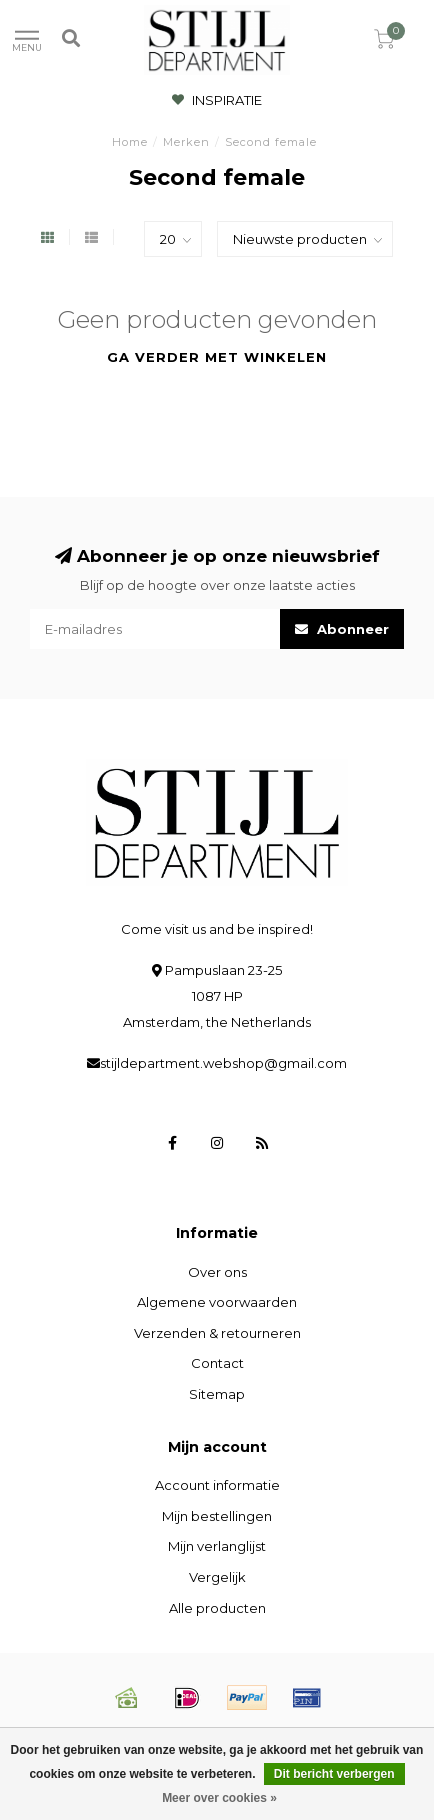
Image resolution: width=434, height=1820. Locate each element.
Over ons (217, 1272)
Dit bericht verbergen (334, 1774)
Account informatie (217, 1485)
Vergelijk (217, 1577)
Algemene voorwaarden (217, 1302)
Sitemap (217, 1394)
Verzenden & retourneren (217, 1333)
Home (130, 142)
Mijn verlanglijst (217, 1546)
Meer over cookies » (219, 1798)
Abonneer (342, 629)
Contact (217, 1363)
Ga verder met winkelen (217, 357)
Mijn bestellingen (217, 1516)
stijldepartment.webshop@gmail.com (223, 1063)
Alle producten (217, 1608)
